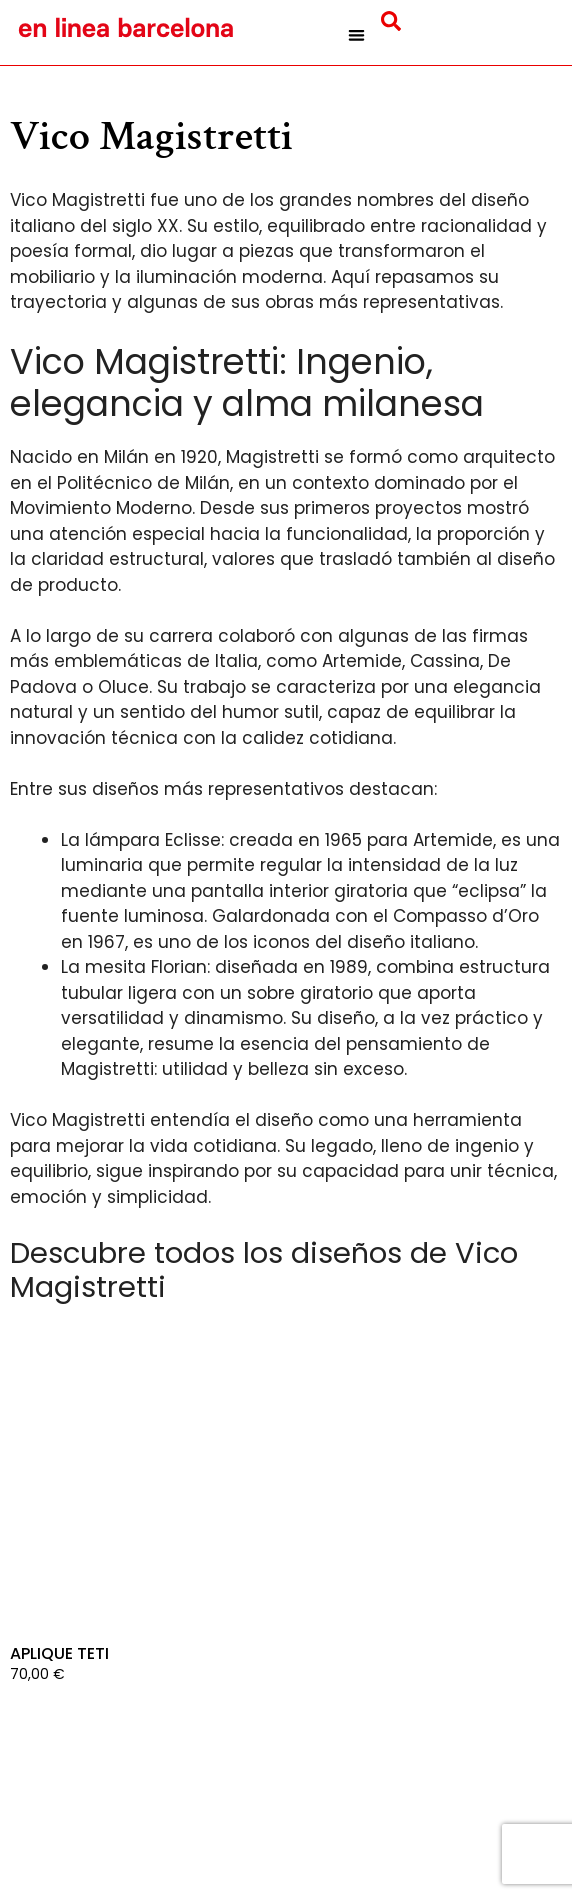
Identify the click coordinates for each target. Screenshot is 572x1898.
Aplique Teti (59, 1653)
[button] (356, 35)
